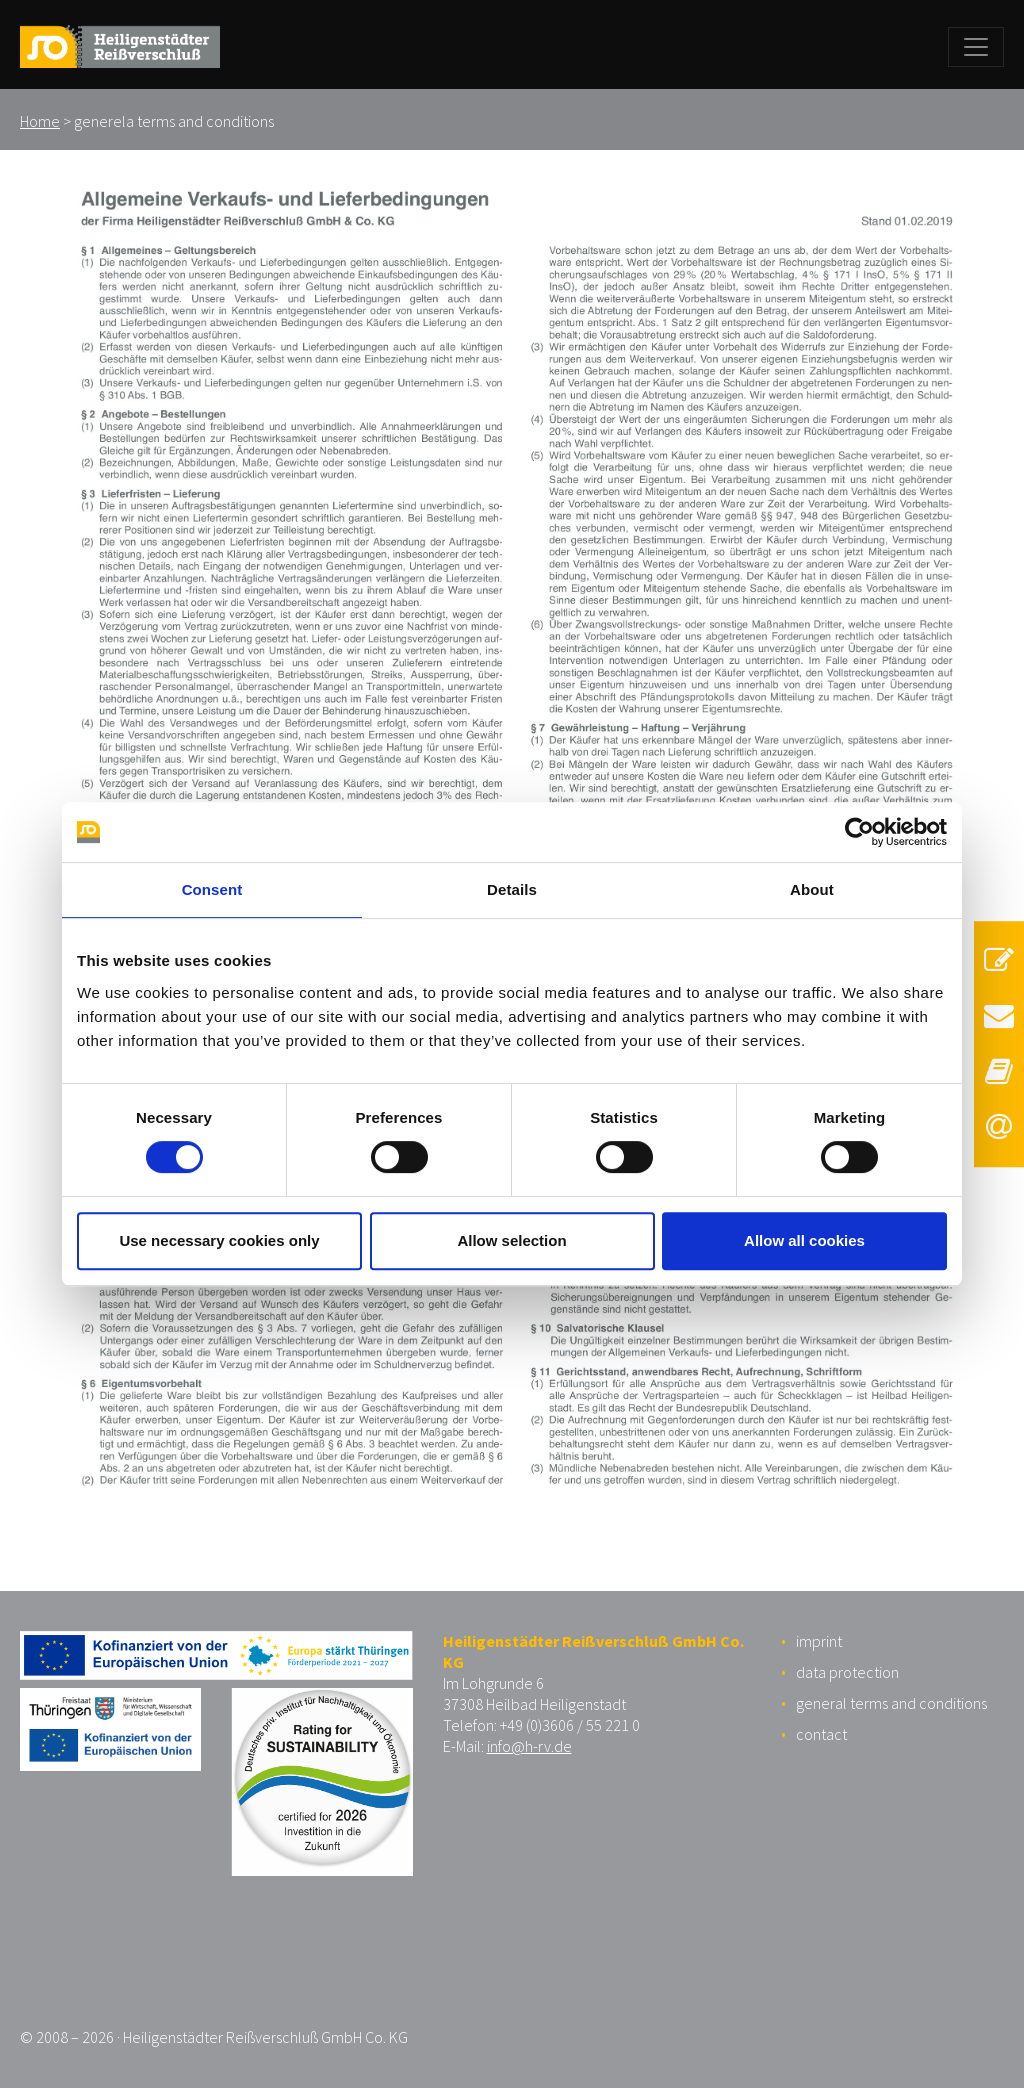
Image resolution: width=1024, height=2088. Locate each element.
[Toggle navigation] (976, 47)
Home (40, 121)
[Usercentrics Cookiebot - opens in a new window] (859, 832)
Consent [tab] (212, 889)
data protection (847, 1672)
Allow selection (511, 1240)
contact (821, 1734)
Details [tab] (512, 889)
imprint (819, 1641)
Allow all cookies (804, 1240)
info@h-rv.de (529, 1746)
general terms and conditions (891, 1703)
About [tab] (812, 889)
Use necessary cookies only (219, 1240)
